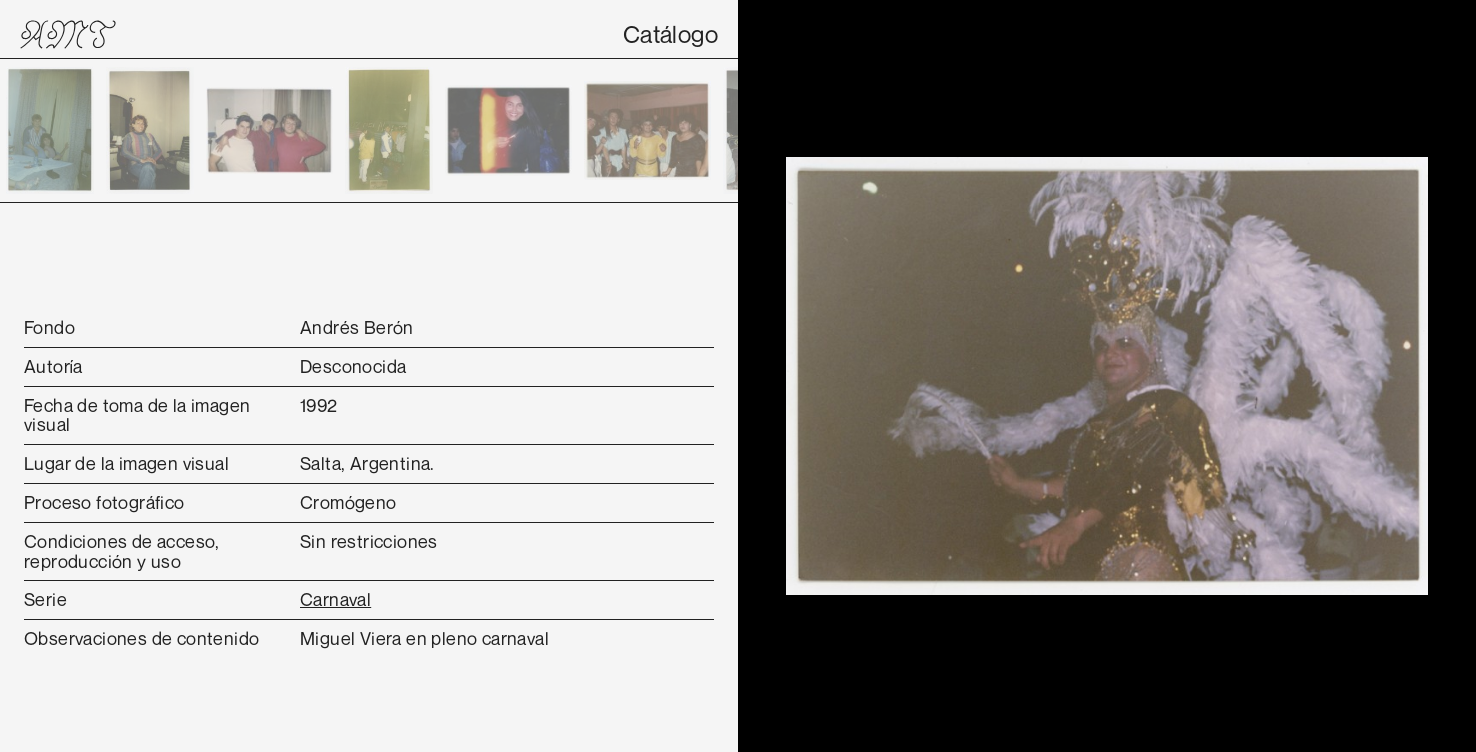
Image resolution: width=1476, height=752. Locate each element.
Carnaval (335, 599)
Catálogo (670, 34)
